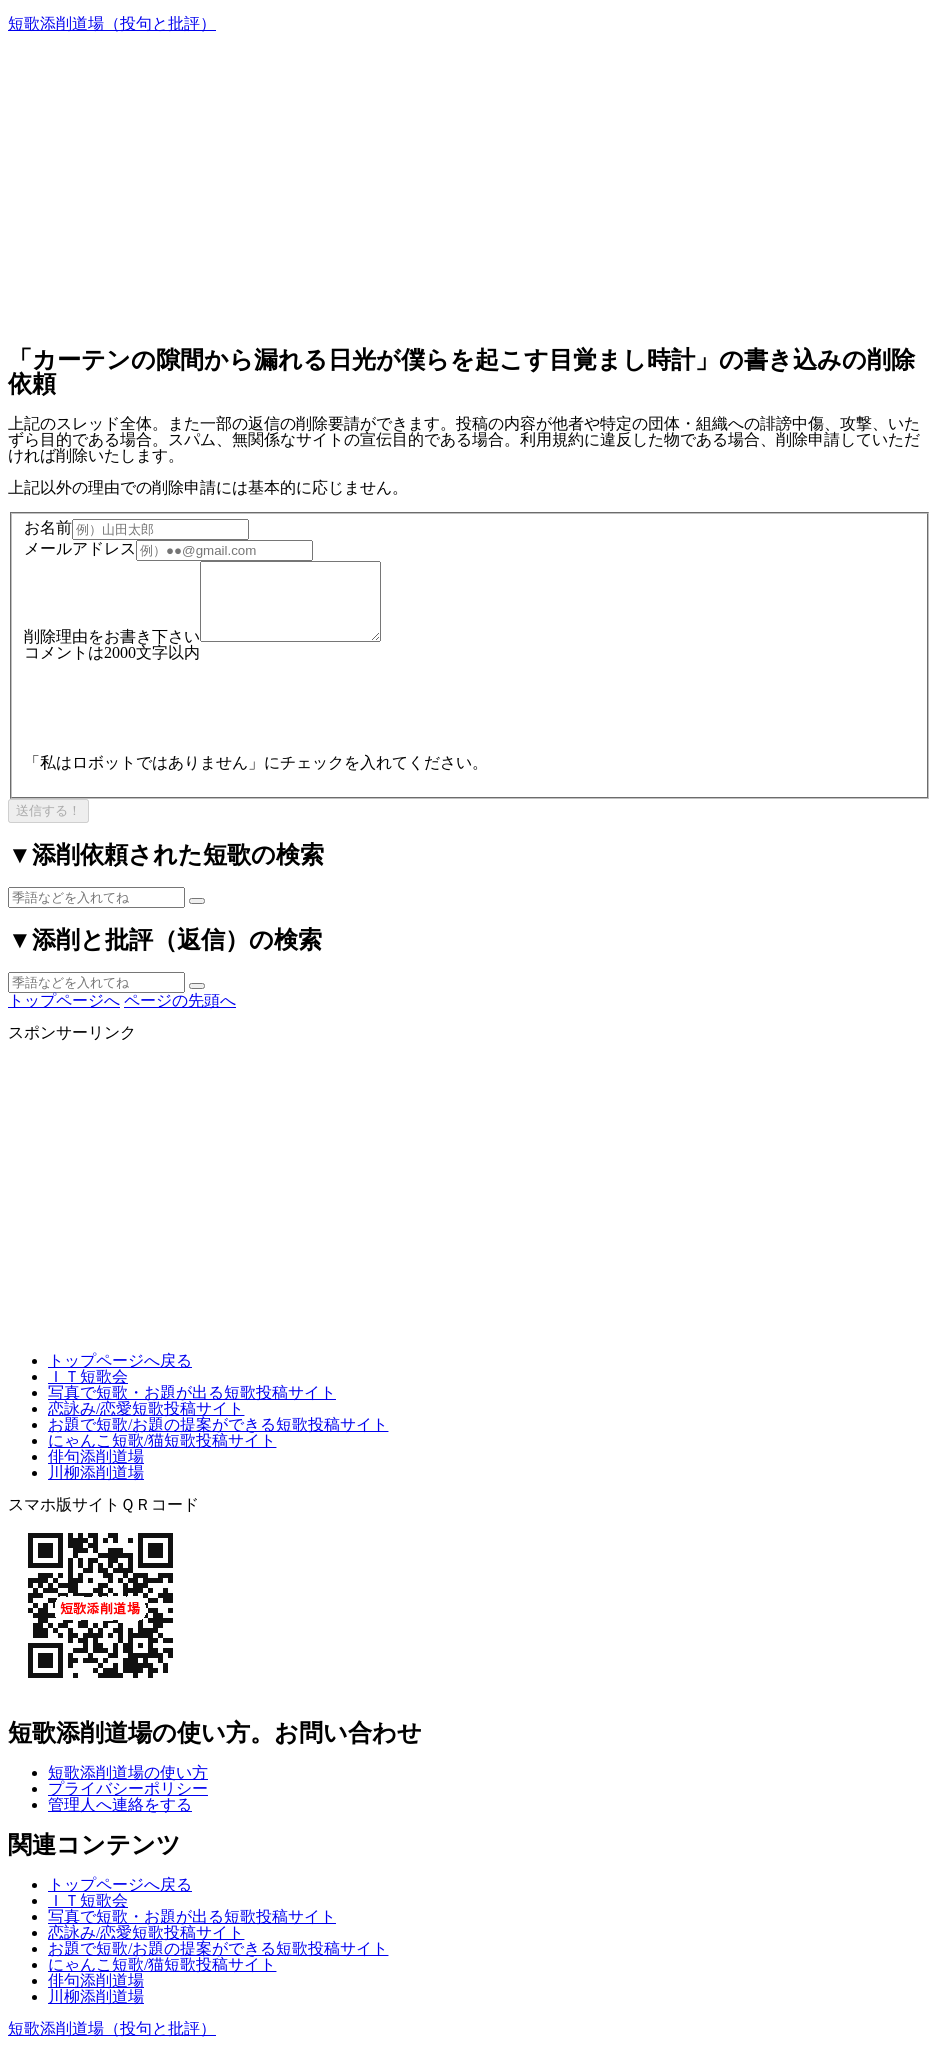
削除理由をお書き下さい (112, 651)
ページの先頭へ (180, 1015)
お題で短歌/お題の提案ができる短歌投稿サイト (218, 1439)
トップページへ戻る (120, 1375)
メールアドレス (80, 549)
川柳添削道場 (96, 1487)
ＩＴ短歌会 (88, 1391)
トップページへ (64, 1015)
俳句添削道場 (96, 1471)
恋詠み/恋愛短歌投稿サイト (146, 1423)
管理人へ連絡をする (120, 1819)
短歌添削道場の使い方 (128, 1787)
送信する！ (48, 825)
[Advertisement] (469, 188)
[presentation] (176, 715)
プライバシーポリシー (128, 1803)
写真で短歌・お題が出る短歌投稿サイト (192, 1407)
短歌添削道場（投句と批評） (112, 23)
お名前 (48, 528)
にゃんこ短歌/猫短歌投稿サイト (162, 1455)
